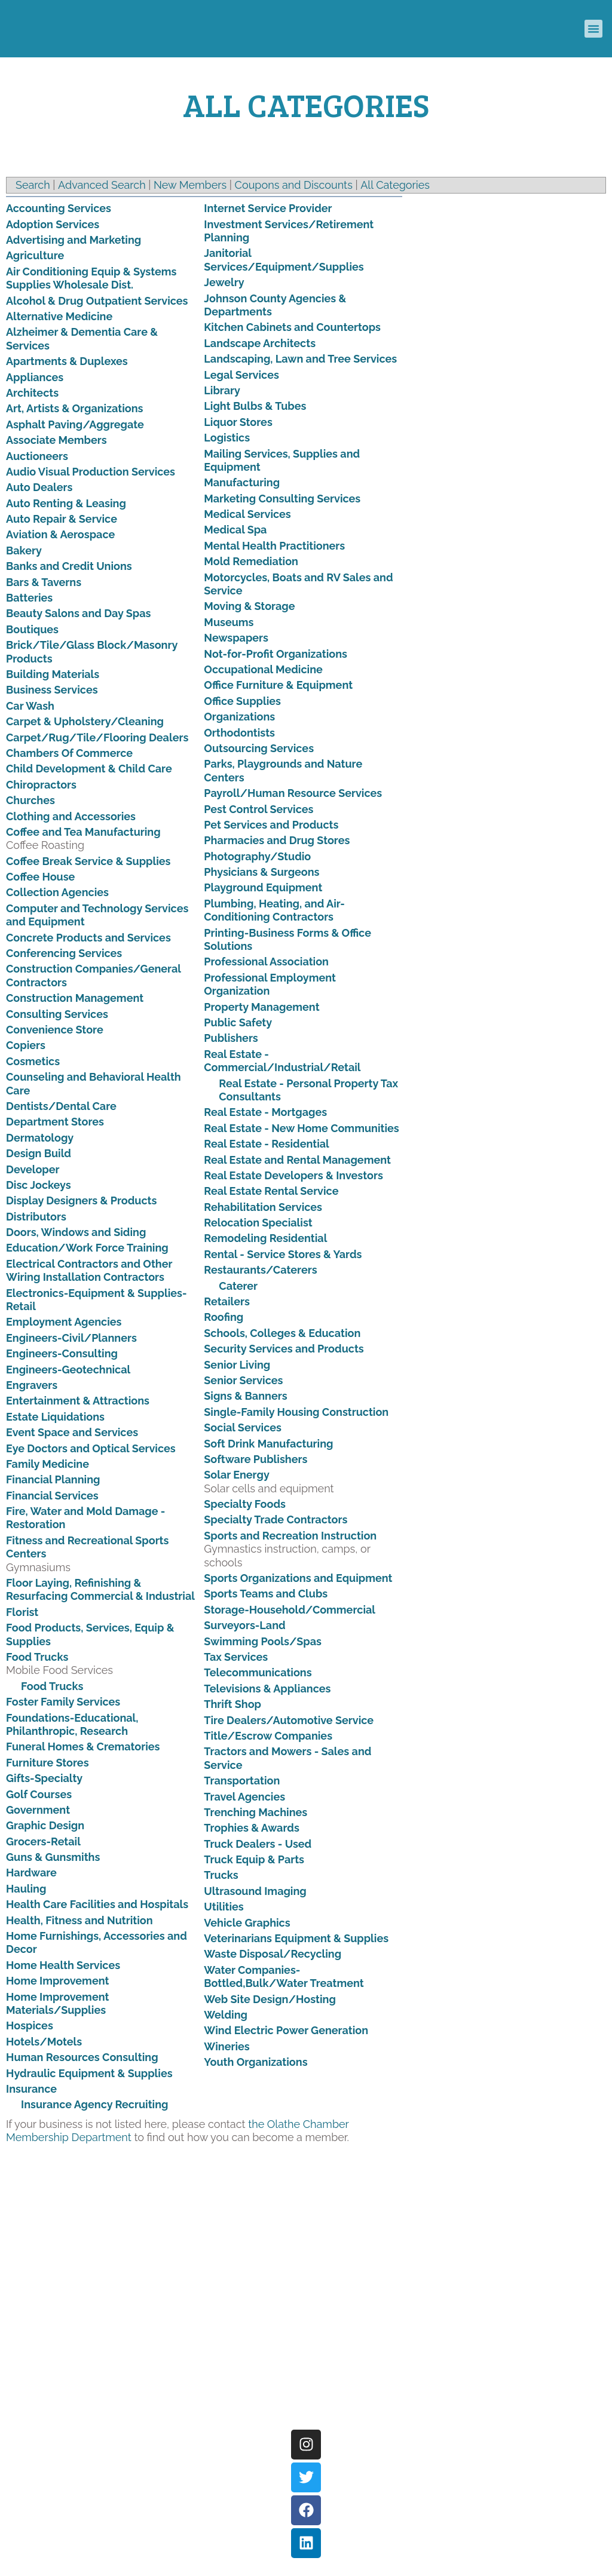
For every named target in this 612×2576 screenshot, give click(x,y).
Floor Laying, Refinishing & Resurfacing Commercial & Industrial (100, 1589)
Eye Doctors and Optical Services (91, 1448)
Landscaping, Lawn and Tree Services (300, 358)
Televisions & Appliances (267, 1688)
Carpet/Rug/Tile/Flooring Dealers (97, 737)
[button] (593, 29)
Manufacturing (242, 482)
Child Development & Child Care (89, 768)
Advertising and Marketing (73, 240)
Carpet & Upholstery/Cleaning (85, 721)
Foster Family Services (63, 1701)
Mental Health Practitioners (274, 545)
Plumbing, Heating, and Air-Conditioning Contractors (274, 910)
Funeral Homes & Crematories (83, 1746)
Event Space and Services (72, 1432)
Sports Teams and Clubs (266, 1593)
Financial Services (52, 1495)
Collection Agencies (57, 892)
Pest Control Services (258, 809)
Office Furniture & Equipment (278, 685)
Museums (228, 622)
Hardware (31, 1872)
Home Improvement (57, 1980)
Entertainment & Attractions (77, 1400)
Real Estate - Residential (266, 1143)
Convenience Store (54, 1029)
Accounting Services (58, 208)
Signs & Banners (245, 1396)
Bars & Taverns (43, 582)
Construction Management (74, 998)
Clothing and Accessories (71, 816)
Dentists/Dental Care (61, 1106)
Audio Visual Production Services (90, 471)
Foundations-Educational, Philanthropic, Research (72, 1724)
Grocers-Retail (43, 1841)
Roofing (223, 1317)
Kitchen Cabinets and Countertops (292, 327)
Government (38, 1810)
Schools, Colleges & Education (282, 1333)
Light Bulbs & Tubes (255, 406)
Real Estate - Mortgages (265, 1112)
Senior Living (237, 1364)
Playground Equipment (263, 887)
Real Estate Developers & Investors (293, 1175)
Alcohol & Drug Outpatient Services (97, 301)
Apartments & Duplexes (67, 361)
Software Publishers (255, 1459)
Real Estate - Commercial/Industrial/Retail (282, 1061)
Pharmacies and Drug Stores (277, 840)
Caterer (238, 1286)
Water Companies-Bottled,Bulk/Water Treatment (283, 1976)
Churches (30, 800)
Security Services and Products (283, 1348)
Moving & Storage (249, 606)
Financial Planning (53, 1479)
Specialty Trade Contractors (275, 1519)
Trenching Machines (255, 1812)
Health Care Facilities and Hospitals (97, 1904)
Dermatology (40, 1137)
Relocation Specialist (258, 1222)
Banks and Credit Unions (69, 566)
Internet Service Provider (268, 208)
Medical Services (247, 514)
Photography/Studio (257, 856)
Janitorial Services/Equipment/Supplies (283, 259)
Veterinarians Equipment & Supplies (296, 1938)
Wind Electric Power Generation (286, 2030)
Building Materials (52, 674)
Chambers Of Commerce (69, 753)
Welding (225, 2014)
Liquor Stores (238, 422)
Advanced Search (102, 185)
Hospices (29, 2025)
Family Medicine (47, 1464)
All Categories (395, 185)
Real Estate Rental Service (271, 1191)
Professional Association (266, 961)
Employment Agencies (63, 1321)
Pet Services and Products (271, 824)
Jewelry (224, 282)
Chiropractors (41, 784)
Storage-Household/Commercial (289, 1609)
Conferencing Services (64, 953)
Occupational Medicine (263, 669)
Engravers (31, 1385)
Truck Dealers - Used (257, 1844)
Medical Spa (235, 529)
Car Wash (30, 706)
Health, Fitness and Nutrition (79, 1920)
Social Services (242, 1427)
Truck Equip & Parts (254, 1859)
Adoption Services (52, 224)
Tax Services (236, 1657)
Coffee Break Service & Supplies (88, 861)
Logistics (227, 437)
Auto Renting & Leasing (66, 503)
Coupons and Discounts (294, 185)
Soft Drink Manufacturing (268, 1443)
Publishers (231, 1038)
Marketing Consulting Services (282, 498)
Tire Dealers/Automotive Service (289, 1720)
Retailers (227, 1301)
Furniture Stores (47, 1762)
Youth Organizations (255, 2062)
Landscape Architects (260, 343)
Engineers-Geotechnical (68, 1369)
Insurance (31, 2089)
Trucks (221, 1875)
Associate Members (56, 440)
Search (33, 185)
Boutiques (32, 629)
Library (222, 390)
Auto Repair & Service (61, 519)
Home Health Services (63, 1965)
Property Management (261, 1007)
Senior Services (243, 1380)
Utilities (223, 1906)
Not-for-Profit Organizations (275, 654)
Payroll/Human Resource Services (293, 793)
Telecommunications (257, 1672)
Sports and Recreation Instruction (290, 1535)
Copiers (25, 1045)
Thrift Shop (232, 1704)
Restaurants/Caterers (260, 1270)
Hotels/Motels (44, 2041)
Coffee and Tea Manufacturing (83, 832)
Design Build (38, 1153)
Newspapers (236, 637)
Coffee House (40, 876)
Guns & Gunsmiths (53, 1857)
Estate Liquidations (55, 1416)
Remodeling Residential (265, 1238)
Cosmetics (33, 1061)
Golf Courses (39, 1794)
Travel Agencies (244, 1796)
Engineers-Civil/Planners (71, 1338)
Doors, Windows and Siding (76, 1232)
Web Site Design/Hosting (270, 1999)
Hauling (26, 1888)
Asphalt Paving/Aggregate (75, 424)
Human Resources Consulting (82, 2057)
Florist (22, 1612)
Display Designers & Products (81, 1200)
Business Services (52, 689)
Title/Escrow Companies (268, 1735)
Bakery (24, 550)
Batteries (29, 597)
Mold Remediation (251, 561)
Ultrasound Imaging (255, 1891)
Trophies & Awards (251, 1827)
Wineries (226, 2046)
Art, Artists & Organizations (74, 408)
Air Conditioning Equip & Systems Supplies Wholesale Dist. (91, 278)
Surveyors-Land (244, 1625)
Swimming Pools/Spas (263, 1641)
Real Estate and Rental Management (297, 1160)
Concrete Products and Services (88, 937)
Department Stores (55, 1121)
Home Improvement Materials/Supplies (57, 2003)
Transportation (242, 1780)
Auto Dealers (39, 487)
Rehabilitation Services (263, 1207)
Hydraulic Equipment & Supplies (89, 2073)
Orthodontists (239, 732)
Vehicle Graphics (247, 1922)
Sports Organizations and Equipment (298, 1578)
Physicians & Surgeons (261, 872)
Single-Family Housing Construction (296, 1412)
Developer (33, 1169)
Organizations (239, 716)
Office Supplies (242, 701)
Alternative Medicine (59, 316)
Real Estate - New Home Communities (301, 1128)
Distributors (36, 1216)
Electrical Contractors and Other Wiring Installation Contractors (89, 1270)
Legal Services (241, 375)
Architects (32, 393)
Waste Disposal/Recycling (272, 1954)
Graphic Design (45, 1825)
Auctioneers (37, 456)
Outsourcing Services (259, 748)
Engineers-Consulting (62, 1353)
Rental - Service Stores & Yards (283, 1254)
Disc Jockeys (38, 1185)
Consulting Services (57, 1014)
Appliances (34, 377)
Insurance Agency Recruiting (94, 2104)
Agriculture (35, 255)
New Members (190, 185)
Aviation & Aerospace (60, 534)
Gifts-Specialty (44, 1778)
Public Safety (238, 1022)
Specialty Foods (245, 1504)
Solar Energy (237, 1474)
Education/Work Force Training (87, 1247)
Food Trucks (37, 1657)
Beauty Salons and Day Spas (78, 613)
